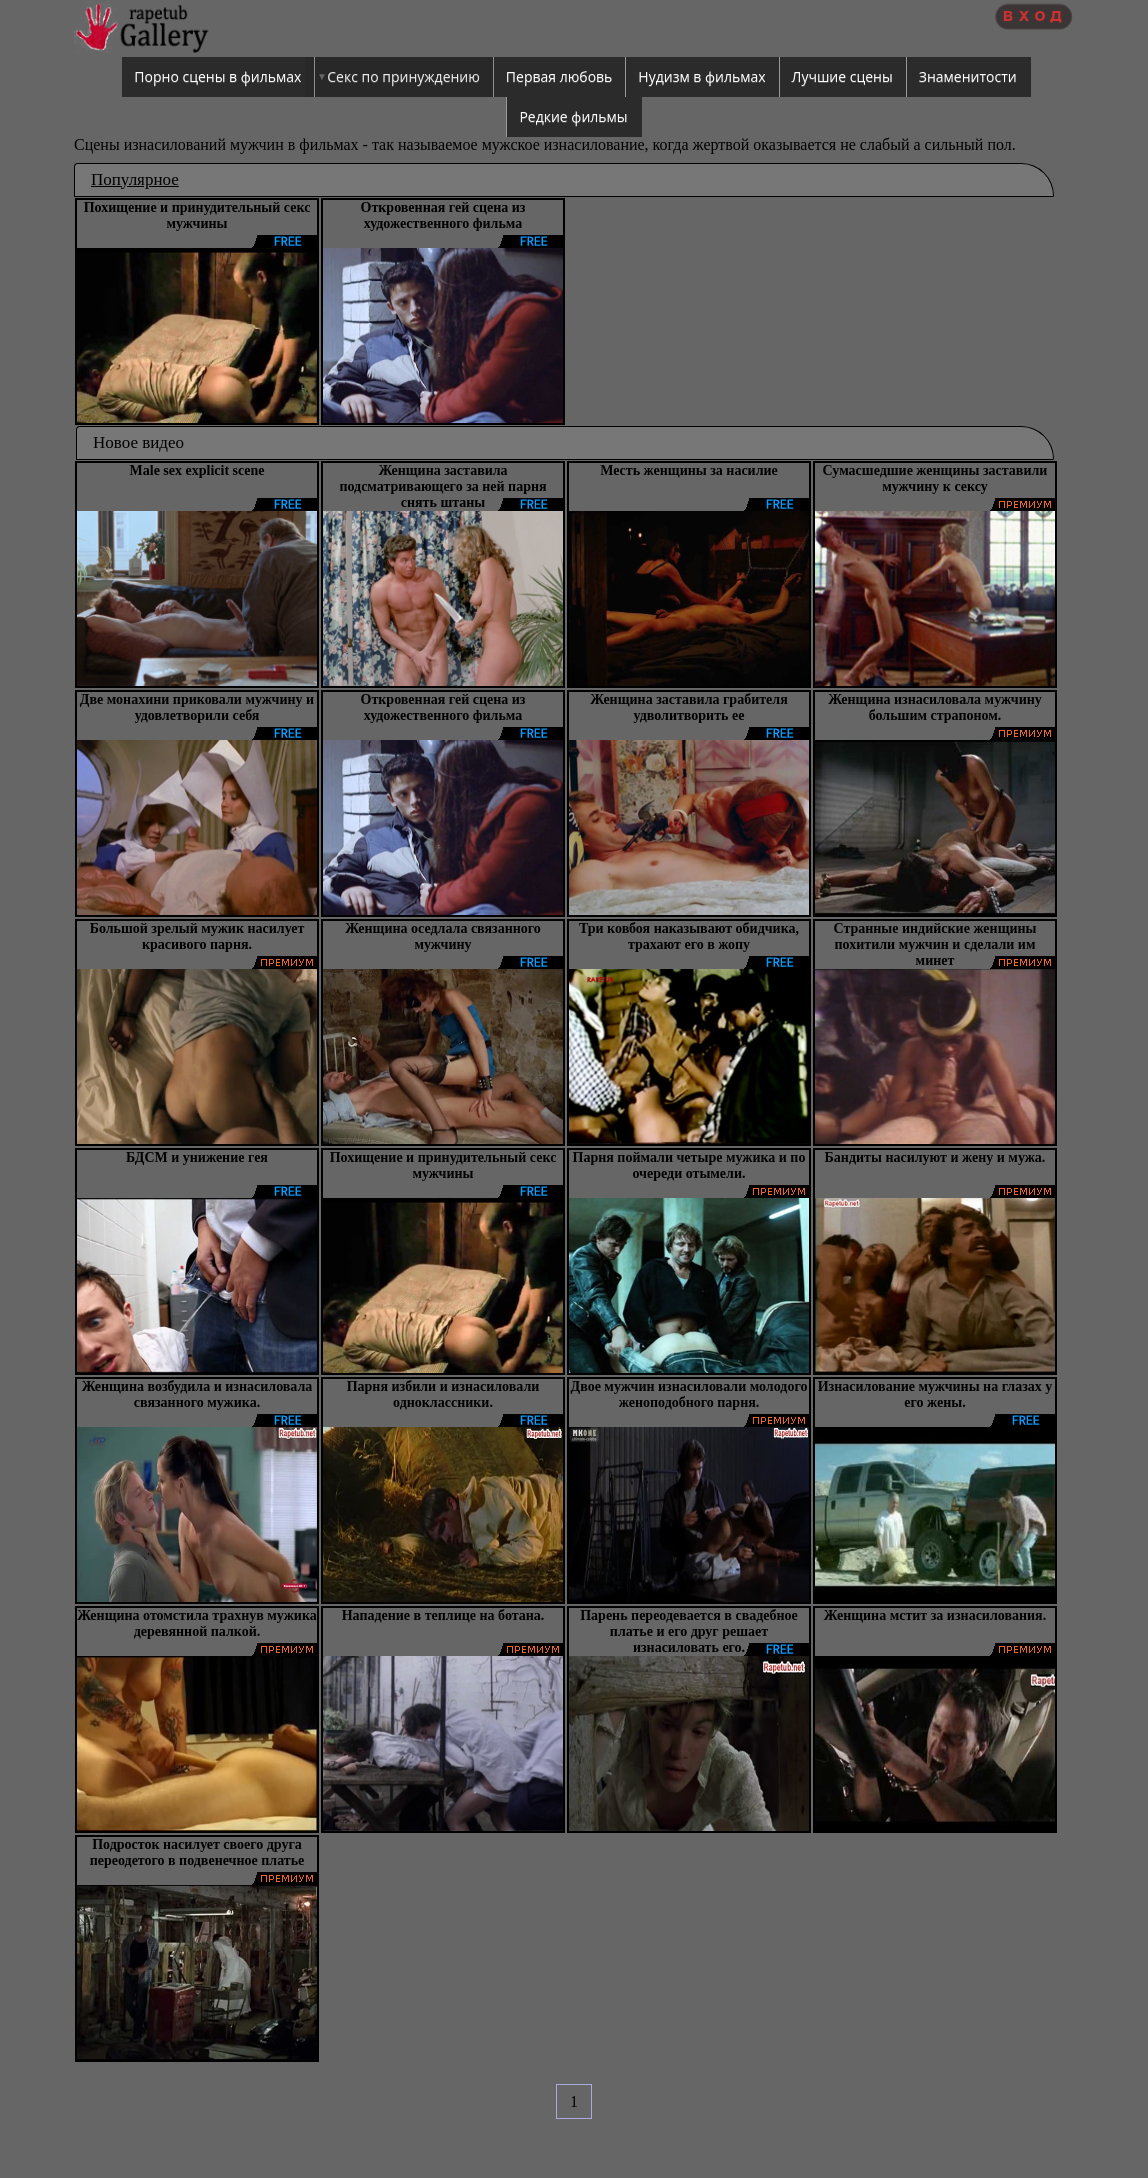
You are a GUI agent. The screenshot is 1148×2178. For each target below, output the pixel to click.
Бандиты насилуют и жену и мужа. (935, 1157)
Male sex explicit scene (197, 470)
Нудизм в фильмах (701, 76)
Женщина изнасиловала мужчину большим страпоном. (935, 707)
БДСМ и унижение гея (197, 1157)
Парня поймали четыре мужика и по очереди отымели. (689, 1165)
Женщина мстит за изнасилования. (935, 1615)
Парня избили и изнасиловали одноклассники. (443, 1394)
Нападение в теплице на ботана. (443, 1615)
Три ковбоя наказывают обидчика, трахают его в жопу (689, 936)
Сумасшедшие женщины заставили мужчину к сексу (935, 478)
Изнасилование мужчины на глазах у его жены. (935, 1394)
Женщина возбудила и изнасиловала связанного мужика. (197, 1394)
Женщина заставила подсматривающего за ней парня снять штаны (442, 486)
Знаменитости (968, 76)
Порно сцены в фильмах (217, 76)
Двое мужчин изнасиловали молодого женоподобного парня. (689, 1394)
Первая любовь (559, 76)
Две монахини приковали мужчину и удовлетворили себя (197, 707)
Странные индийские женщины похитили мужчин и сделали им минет (934, 944)
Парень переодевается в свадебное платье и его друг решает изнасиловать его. (689, 1631)
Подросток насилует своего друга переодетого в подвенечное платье (197, 1852)
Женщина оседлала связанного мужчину (443, 936)
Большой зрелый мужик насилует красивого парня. (197, 936)
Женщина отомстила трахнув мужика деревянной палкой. (197, 1623)
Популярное (135, 179)
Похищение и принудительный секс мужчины (197, 215)
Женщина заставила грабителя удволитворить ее (688, 707)
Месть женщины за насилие (689, 470)
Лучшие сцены (842, 76)
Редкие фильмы (573, 116)
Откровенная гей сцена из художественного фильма (443, 215)
